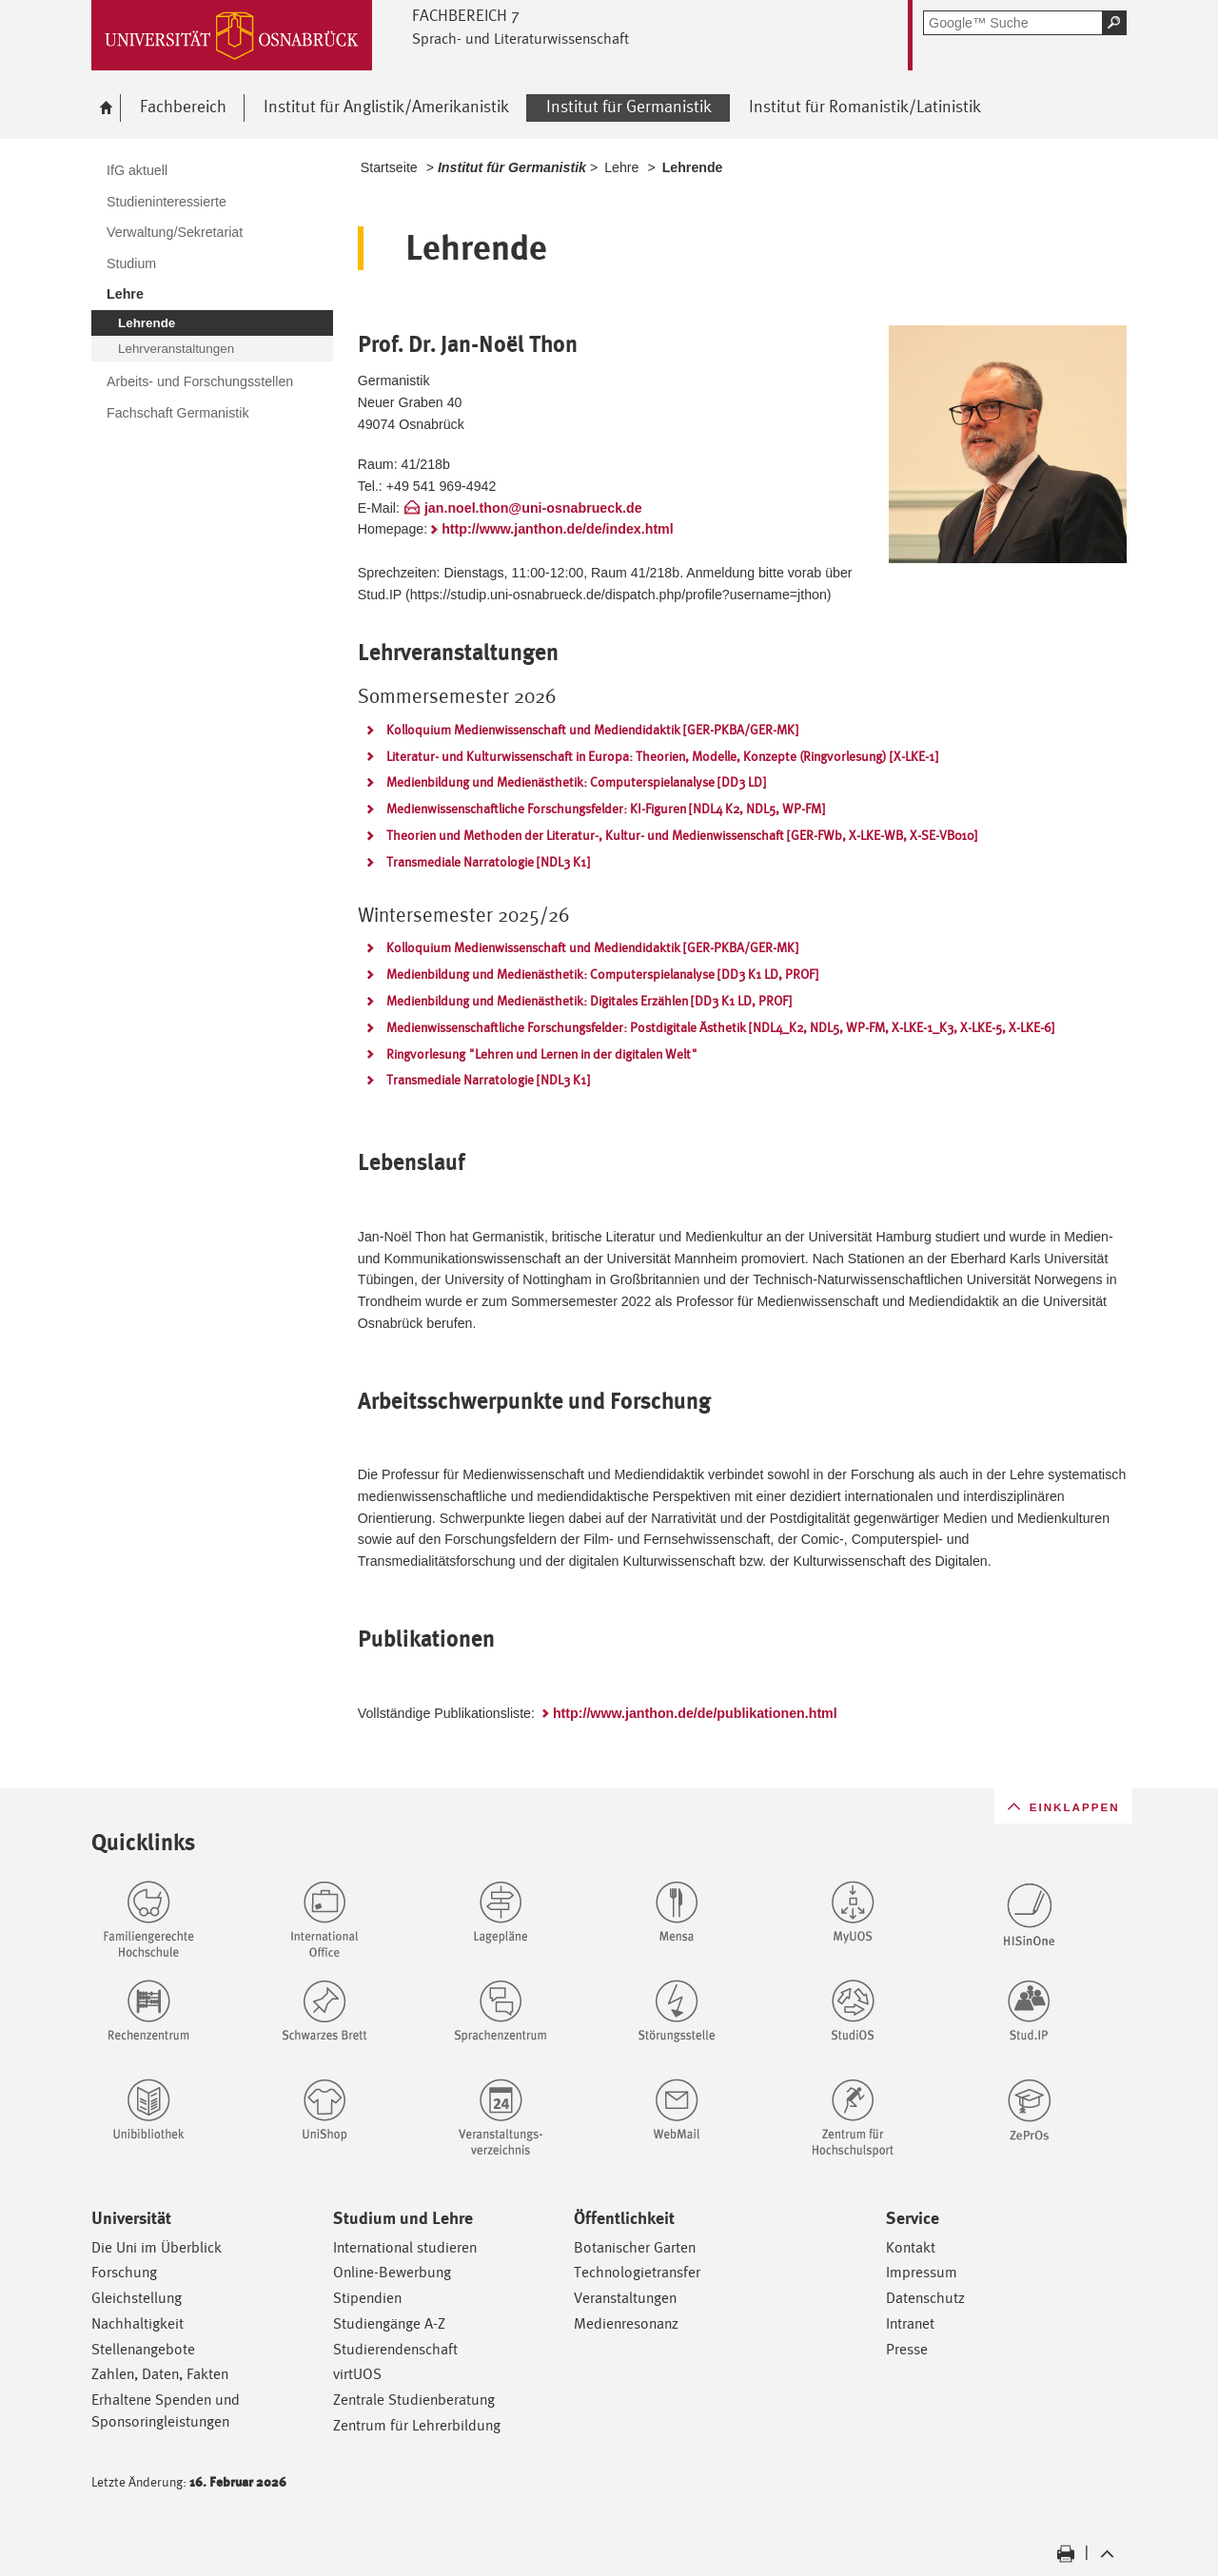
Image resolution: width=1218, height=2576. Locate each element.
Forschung (124, 2272)
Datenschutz (925, 2298)
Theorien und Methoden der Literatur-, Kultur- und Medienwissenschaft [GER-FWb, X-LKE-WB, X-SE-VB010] (681, 835)
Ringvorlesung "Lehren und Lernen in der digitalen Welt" (541, 1054)
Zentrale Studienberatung (414, 2400)
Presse (907, 2349)
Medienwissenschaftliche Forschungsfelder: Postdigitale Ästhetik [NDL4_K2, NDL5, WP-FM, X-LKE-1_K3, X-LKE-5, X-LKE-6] (720, 1027)
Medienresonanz (626, 2323)
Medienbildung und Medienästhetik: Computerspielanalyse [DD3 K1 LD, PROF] (602, 974)
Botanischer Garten (635, 2247)
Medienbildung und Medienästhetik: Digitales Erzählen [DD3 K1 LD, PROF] (589, 1000)
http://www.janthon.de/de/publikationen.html (695, 1713)
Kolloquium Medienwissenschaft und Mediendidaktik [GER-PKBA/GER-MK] (592, 729)
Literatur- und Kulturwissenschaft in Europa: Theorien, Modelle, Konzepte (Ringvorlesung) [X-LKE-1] (662, 756)
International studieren (405, 2247)
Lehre (621, 167)
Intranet (910, 2323)
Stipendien (367, 2298)
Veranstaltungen (625, 2298)
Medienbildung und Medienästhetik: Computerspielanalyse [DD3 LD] (576, 782)
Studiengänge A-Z (389, 2323)
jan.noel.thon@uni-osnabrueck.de (533, 508)
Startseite (389, 167)
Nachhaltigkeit (137, 2323)
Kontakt (910, 2247)
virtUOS (357, 2374)
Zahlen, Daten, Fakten (159, 2374)
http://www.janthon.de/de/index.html (558, 529)
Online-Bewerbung (392, 2272)
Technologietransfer (637, 2272)
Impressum (921, 2272)
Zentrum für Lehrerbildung (417, 2425)
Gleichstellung (136, 2298)
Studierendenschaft (395, 2349)
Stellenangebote (143, 2349)
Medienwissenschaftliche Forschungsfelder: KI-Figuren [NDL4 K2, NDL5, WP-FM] (605, 808)
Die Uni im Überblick (156, 2247)
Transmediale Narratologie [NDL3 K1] (488, 861)
